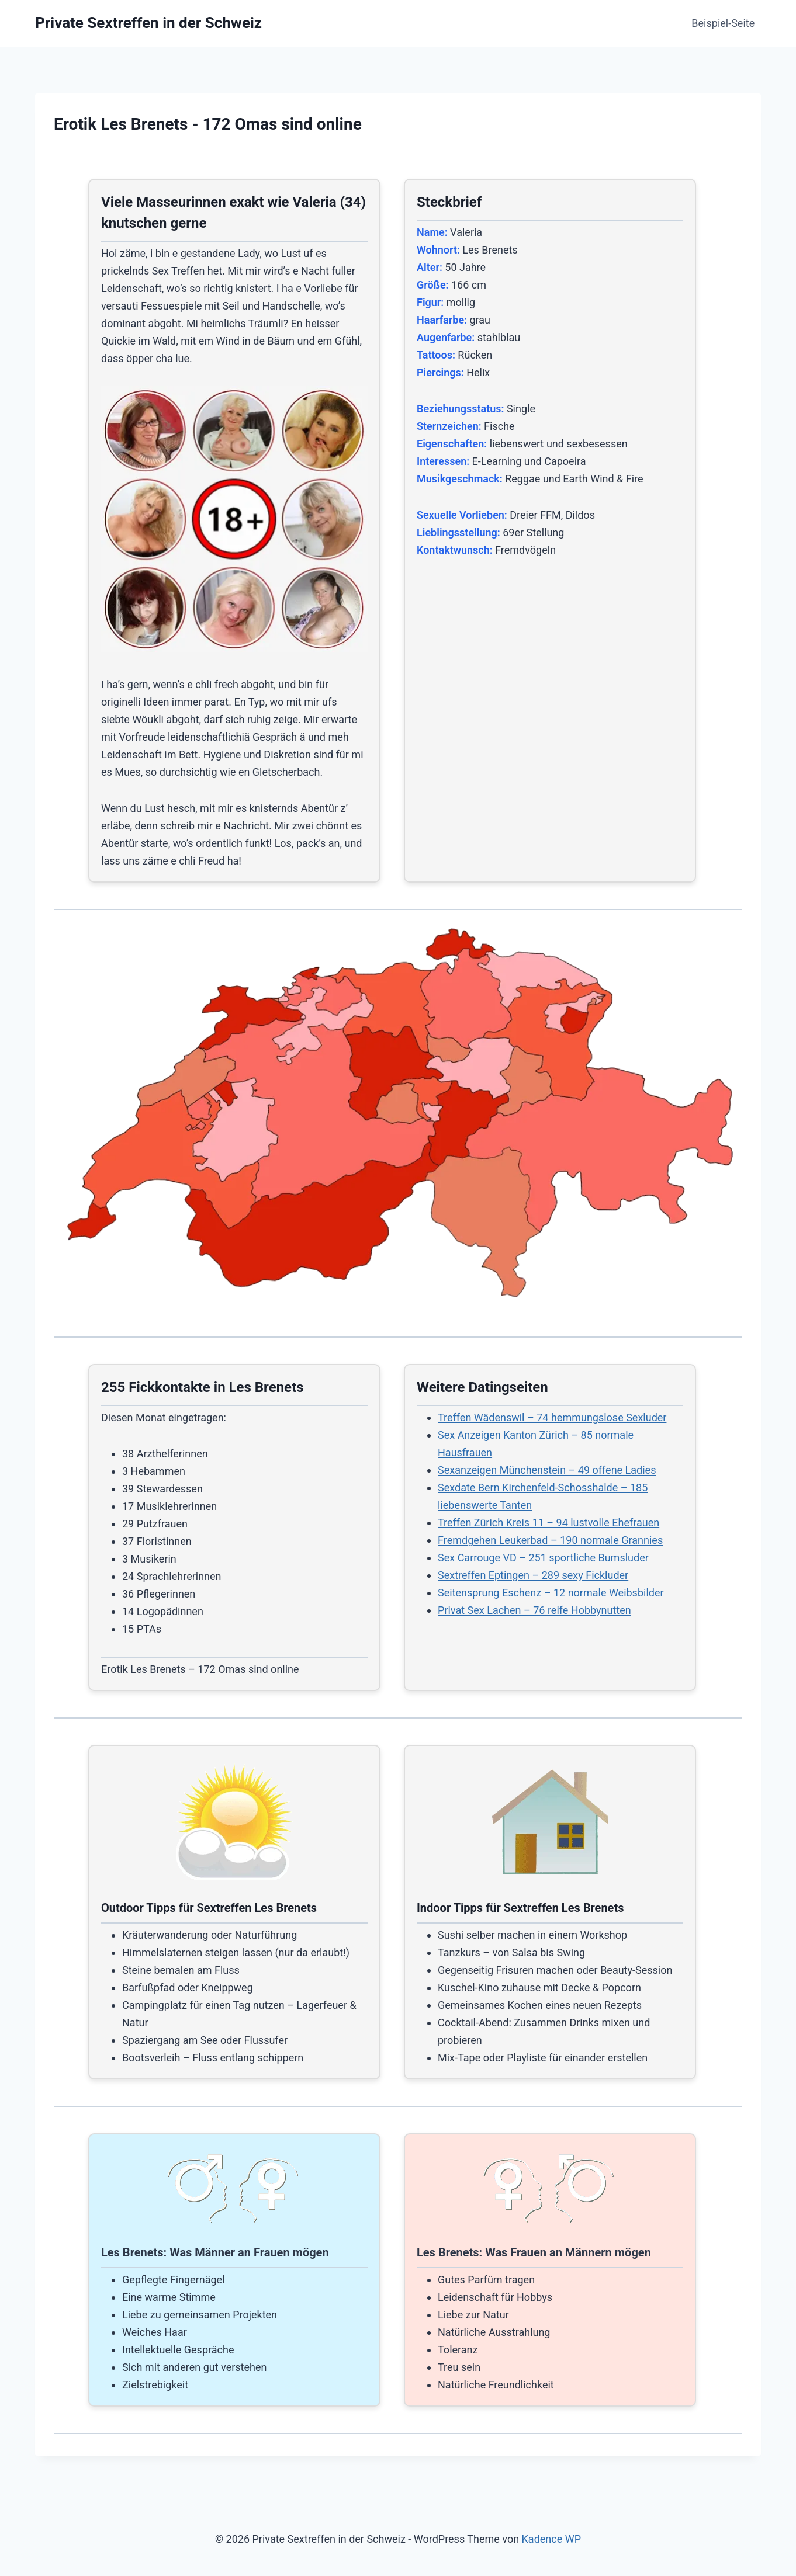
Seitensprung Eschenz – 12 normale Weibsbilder (551, 1592)
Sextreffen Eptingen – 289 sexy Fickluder (533, 1575)
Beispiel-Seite (723, 23)
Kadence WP (551, 2539)
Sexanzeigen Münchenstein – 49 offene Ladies (547, 1470)
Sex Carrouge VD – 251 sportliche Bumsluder (543, 1557)
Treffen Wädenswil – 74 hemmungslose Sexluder (552, 1417)
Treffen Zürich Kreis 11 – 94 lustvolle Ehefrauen (548, 1522)
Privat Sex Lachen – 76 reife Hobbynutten (534, 1610)
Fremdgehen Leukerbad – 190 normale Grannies (550, 1540)
